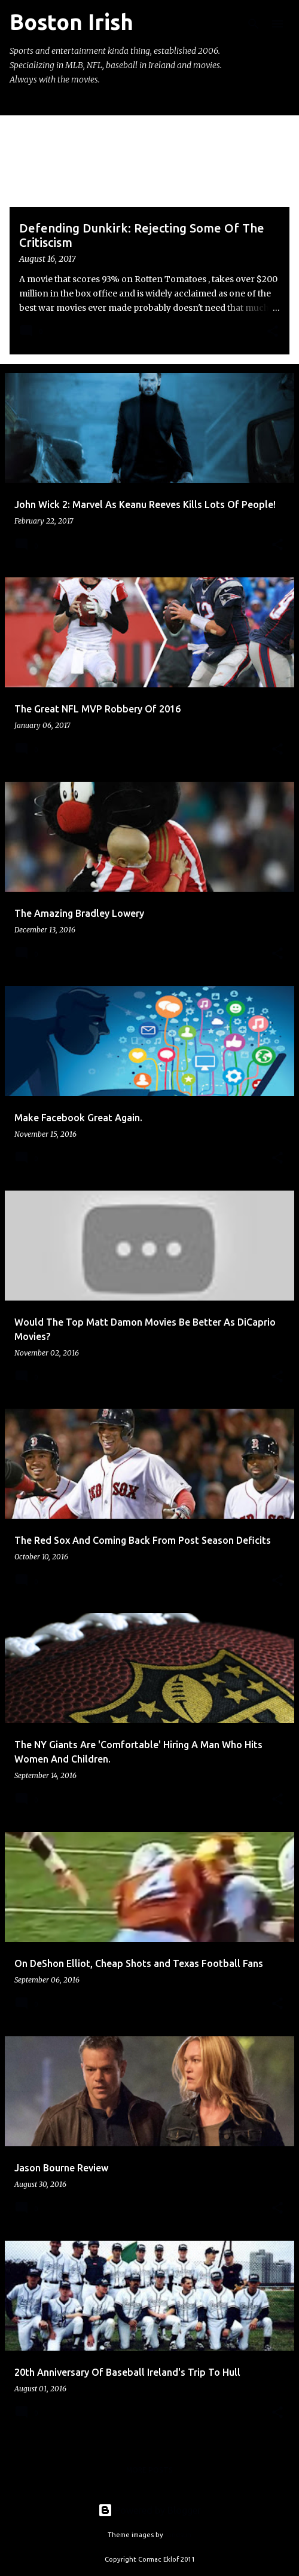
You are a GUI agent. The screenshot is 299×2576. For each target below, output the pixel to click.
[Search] (253, 24)
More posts (149, 2470)
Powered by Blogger (149, 2510)
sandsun (178, 2534)
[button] (273, 332)
